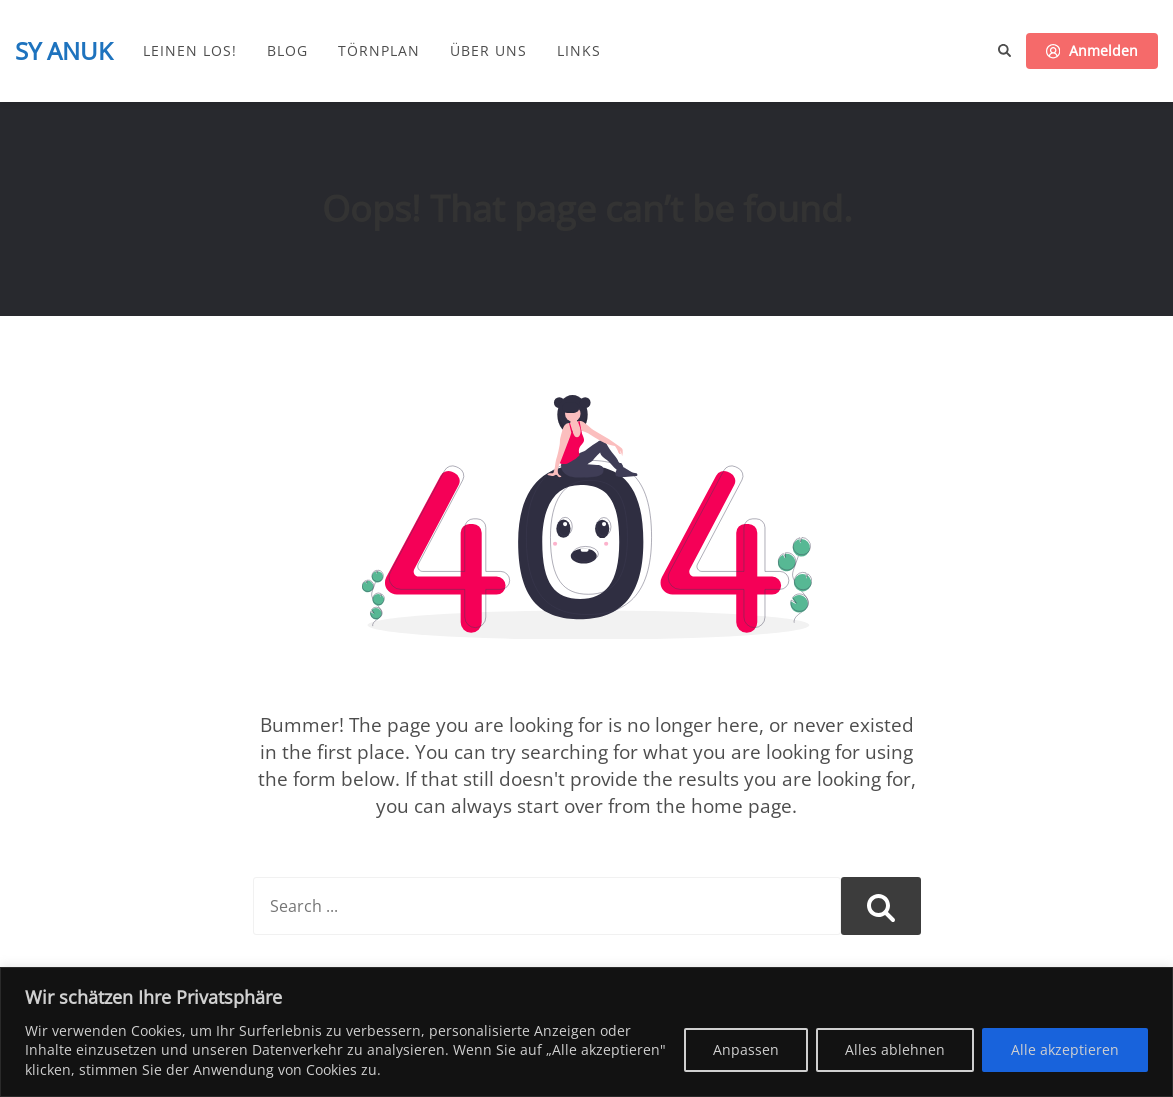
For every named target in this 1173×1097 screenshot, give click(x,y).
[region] (586, 1032)
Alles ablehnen (895, 1049)
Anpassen (746, 1049)
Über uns (488, 51)
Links (579, 51)
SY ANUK (64, 50)
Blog (287, 51)
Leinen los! (190, 51)
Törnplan (379, 51)
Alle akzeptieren (1065, 1049)
